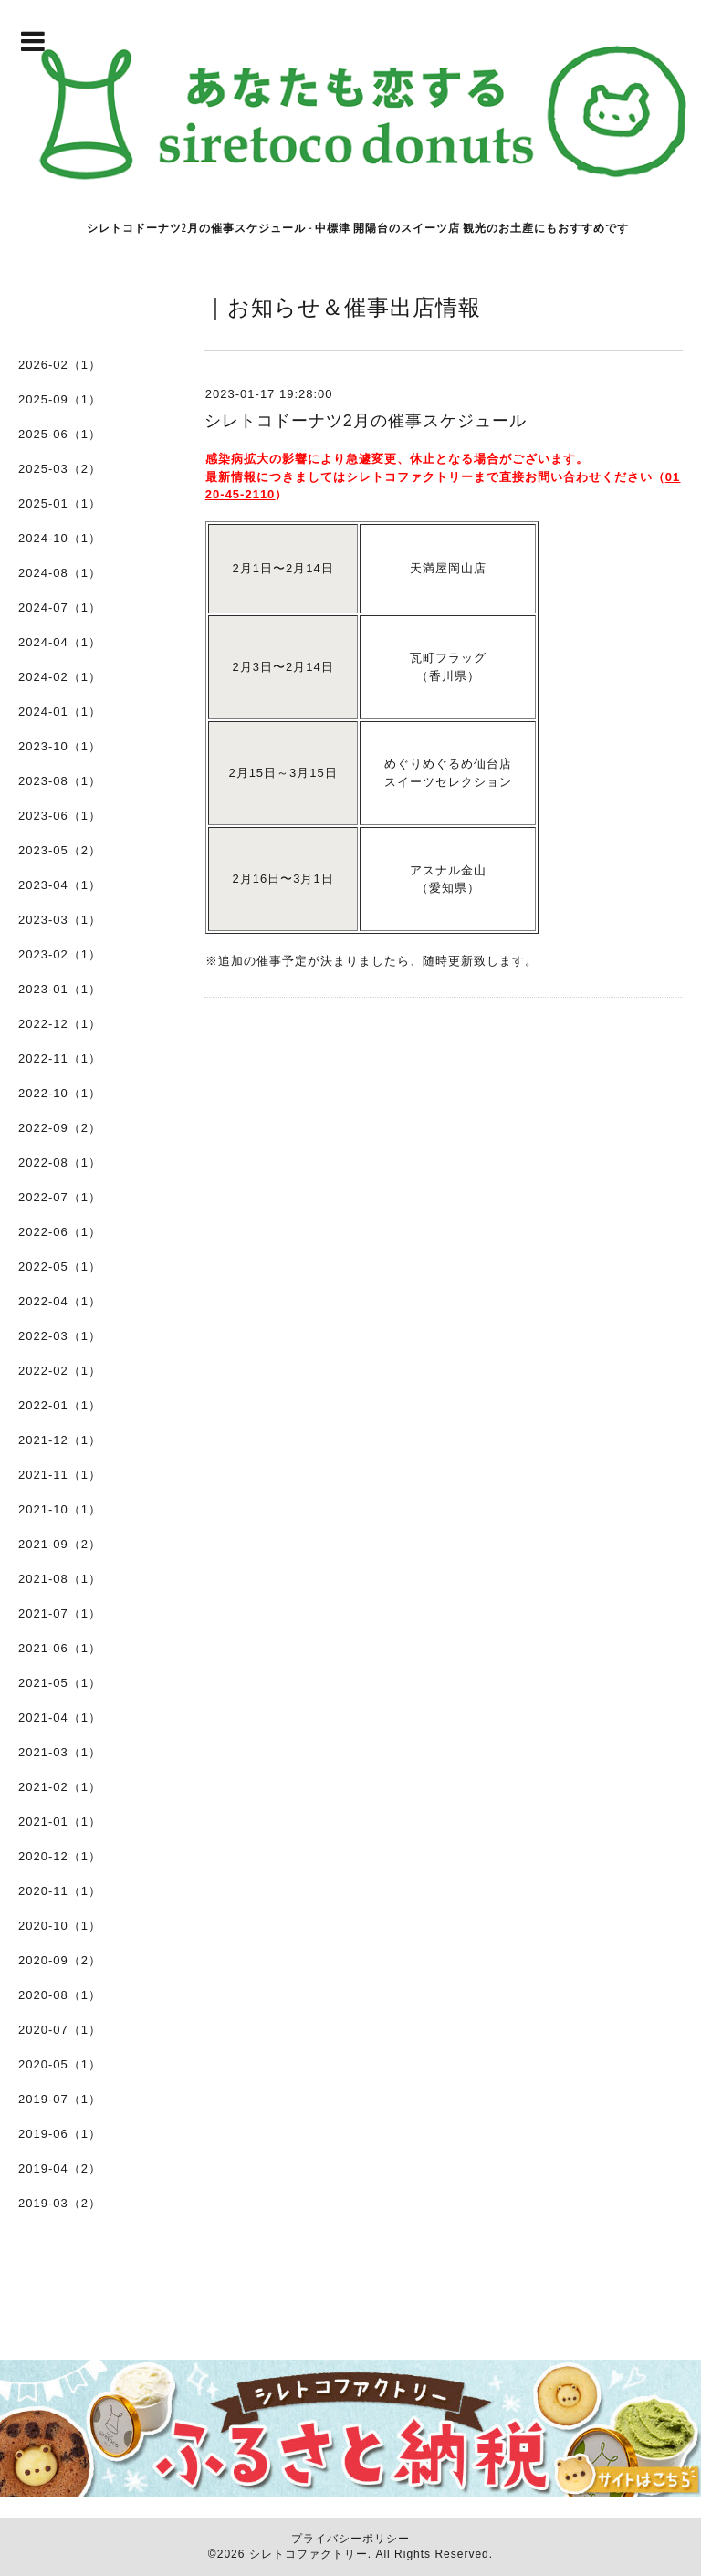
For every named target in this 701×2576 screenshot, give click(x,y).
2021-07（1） (59, 1613)
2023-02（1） (59, 954)
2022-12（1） (59, 1024)
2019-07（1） (59, 2099)
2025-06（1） (59, 434)
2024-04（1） (59, 642)
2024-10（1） (59, 538)
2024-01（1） (59, 711)
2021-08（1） (59, 1579)
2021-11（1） (59, 1475)
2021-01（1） (59, 1821)
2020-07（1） (59, 2030)
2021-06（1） (59, 1648)
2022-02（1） (59, 1370)
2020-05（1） (59, 2064)
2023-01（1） (59, 989)
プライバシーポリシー (350, 2538)
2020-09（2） (59, 1960)
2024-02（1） (59, 677)
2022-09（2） (59, 1128)
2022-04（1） (59, 1301)
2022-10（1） (59, 1093)
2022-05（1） (59, 1266)
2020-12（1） (59, 1856)
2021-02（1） (59, 1787)
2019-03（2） (59, 2203)
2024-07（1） (59, 607)
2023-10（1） (59, 746)
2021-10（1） (59, 1509)
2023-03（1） (59, 920)
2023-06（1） (59, 815)
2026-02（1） (59, 365)
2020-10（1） (59, 1925)
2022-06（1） (59, 1232)
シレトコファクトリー (308, 2554)
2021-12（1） (59, 1440)
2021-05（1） (59, 1683)
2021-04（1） (59, 1717)
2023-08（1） (59, 781)
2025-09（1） (59, 399)
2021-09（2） (59, 1544)
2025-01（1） (59, 503)
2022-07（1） (59, 1197)
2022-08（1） (59, 1162)
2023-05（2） (59, 850)
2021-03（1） (59, 1752)
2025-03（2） (59, 469)
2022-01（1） (59, 1405)
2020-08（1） (59, 1995)
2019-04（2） (59, 2168)
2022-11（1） (59, 1058)
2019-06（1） (59, 2134)
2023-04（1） (59, 885)
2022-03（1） (59, 1336)
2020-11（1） (59, 1891)
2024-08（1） (59, 573)
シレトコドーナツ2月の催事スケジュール (365, 421)
